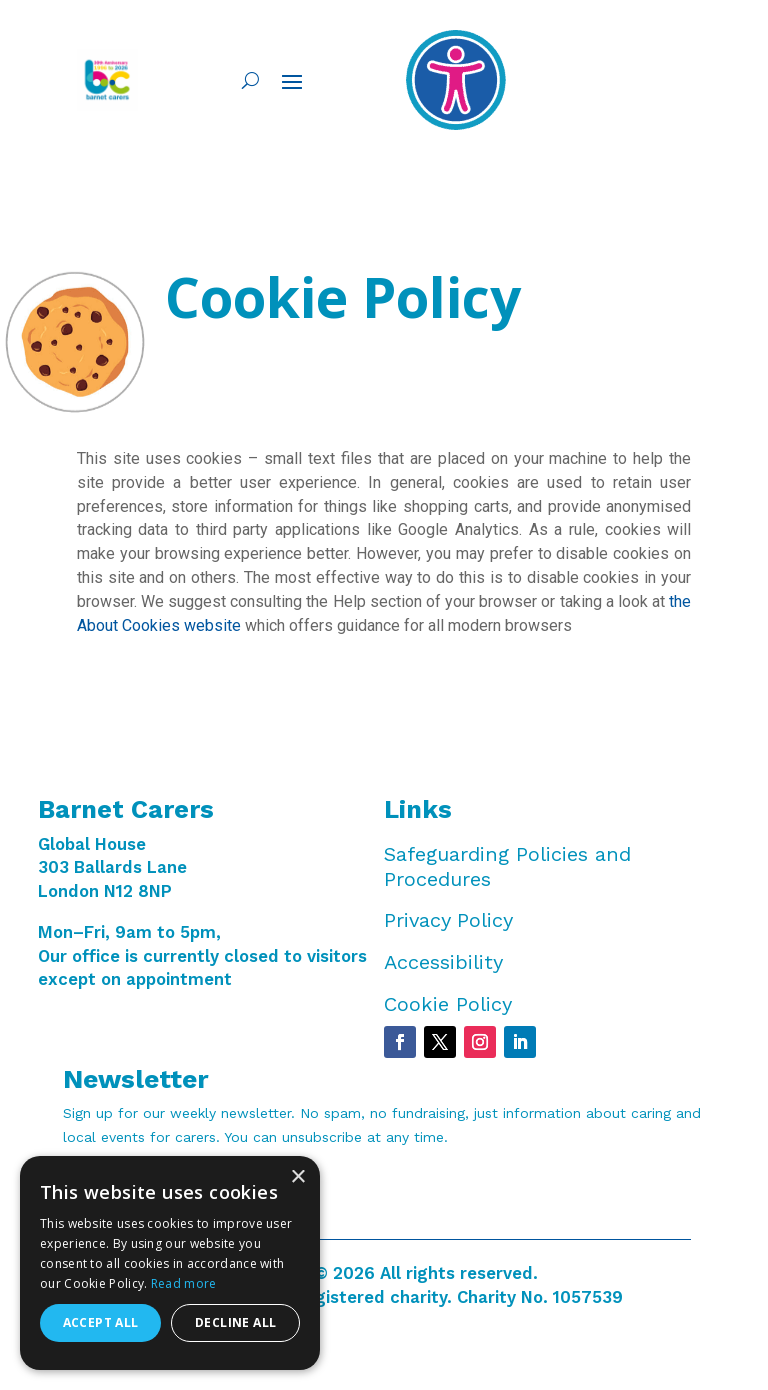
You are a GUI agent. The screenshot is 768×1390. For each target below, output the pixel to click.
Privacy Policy (448, 920)
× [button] (297, 1177)
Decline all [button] (235, 1322)
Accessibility (443, 962)
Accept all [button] (101, 1322)
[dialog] (170, 1263)
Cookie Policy (448, 1004)
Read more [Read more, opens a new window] (184, 1283)
